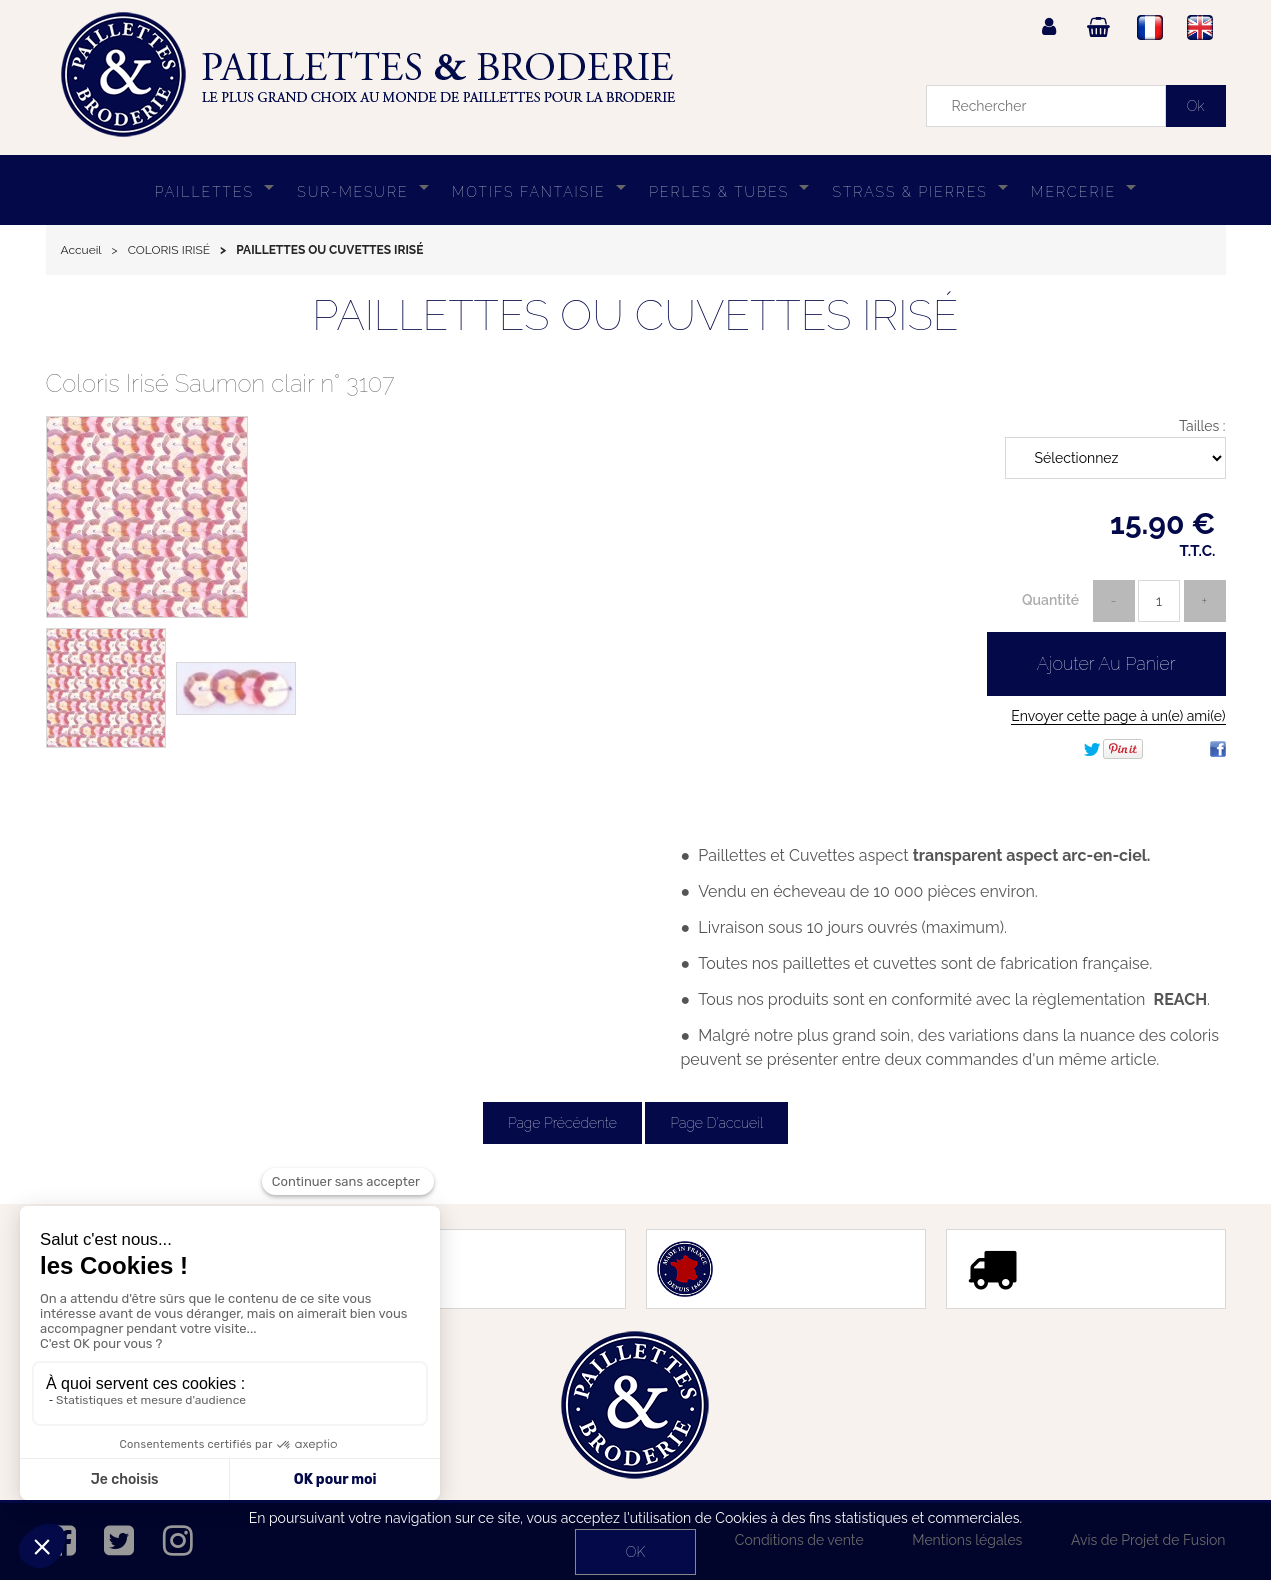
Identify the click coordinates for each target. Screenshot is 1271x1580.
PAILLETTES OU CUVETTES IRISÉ (635, 315)
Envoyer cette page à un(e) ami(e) (1118, 716)
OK (635, 1552)
